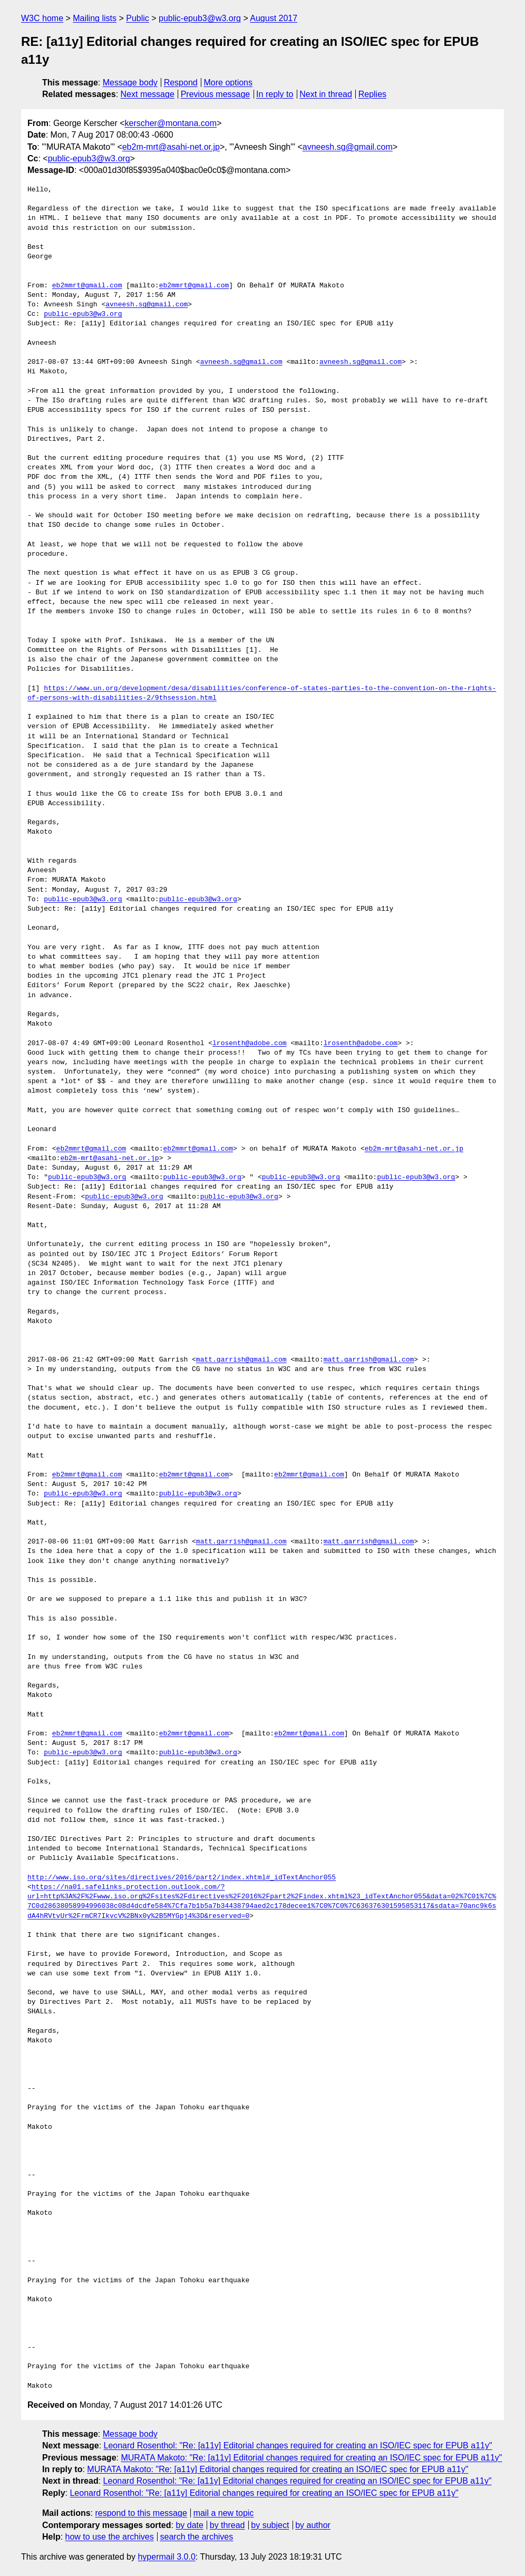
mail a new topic (223, 2513)
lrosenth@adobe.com (249, 1043)
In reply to (274, 94)
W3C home (42, 18)
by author (312, 2525)
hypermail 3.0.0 (166, 2556)
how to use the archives (109, 2536)
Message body (130, 82)
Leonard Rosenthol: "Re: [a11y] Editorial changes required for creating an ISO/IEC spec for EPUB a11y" (298, 2445)
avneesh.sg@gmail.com (348, 146)
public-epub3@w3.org (200, 18)
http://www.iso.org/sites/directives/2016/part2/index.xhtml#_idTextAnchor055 (181, 1878)
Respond (181, 82)
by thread (227, 2525)
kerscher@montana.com (171, 123)
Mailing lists (94, 18)
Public (137, 18)
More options (228, 82)
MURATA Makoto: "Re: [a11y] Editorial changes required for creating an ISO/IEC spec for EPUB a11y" (311, 2457)
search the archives (197, 2536)
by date (189, 2525)
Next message (147, 94)
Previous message (215, 94)
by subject (270, 2525)
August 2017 (273, 18)
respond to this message (141, 2513)
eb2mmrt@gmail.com (87, 286)
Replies (372, 94)
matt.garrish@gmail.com (241, 1360)
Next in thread (325, 94)
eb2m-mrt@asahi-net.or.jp (171, 146)
